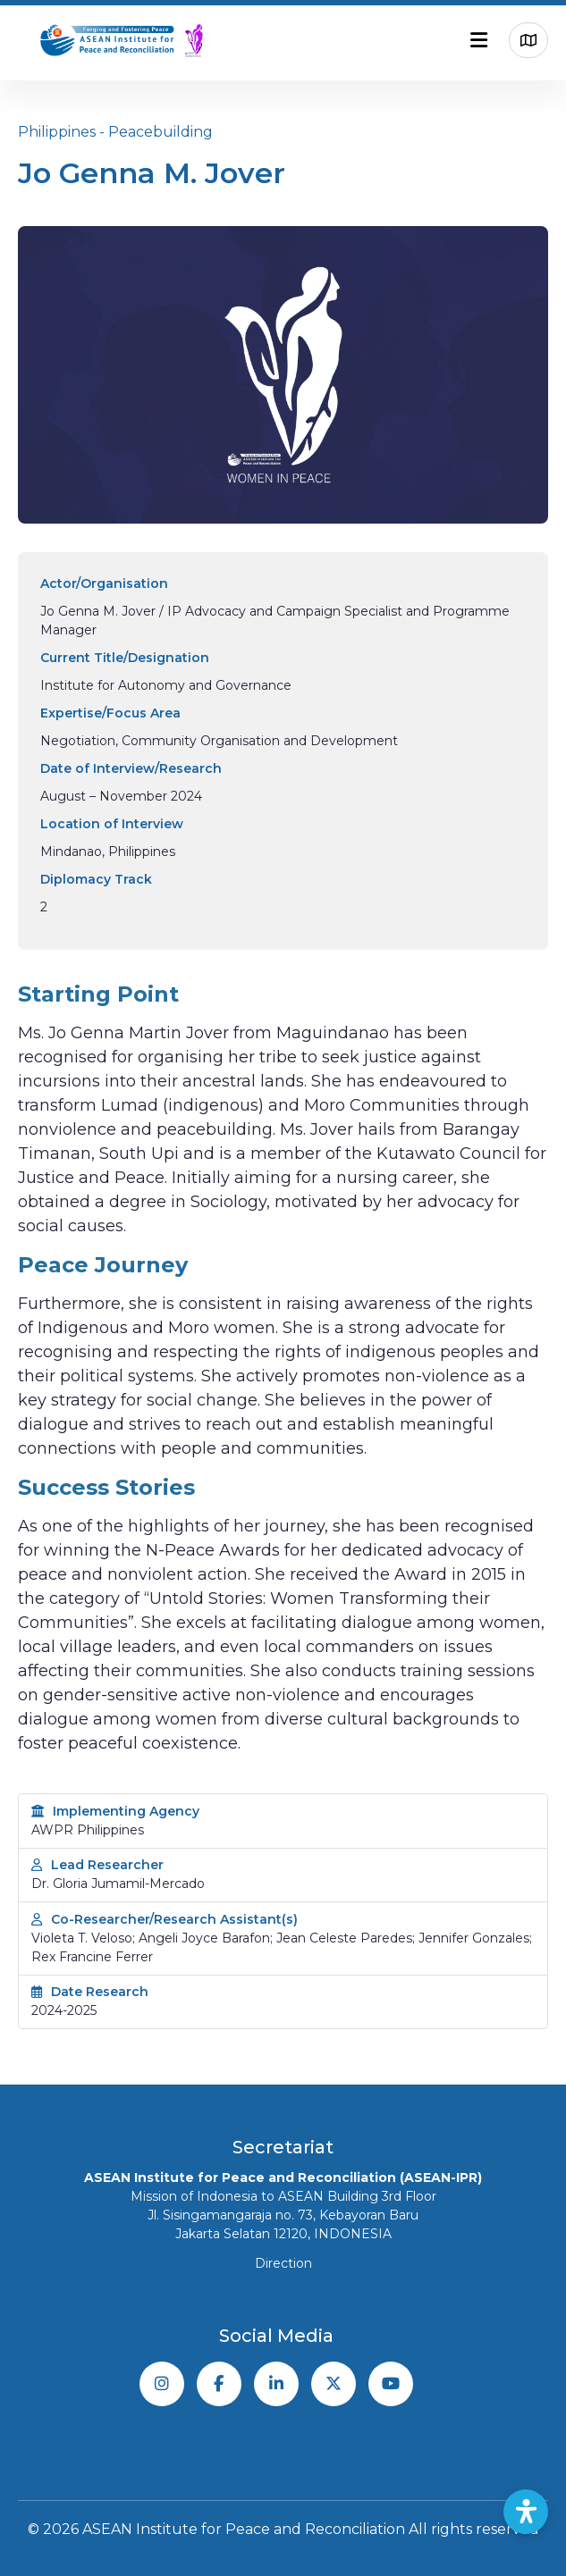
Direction (283, 2263)
